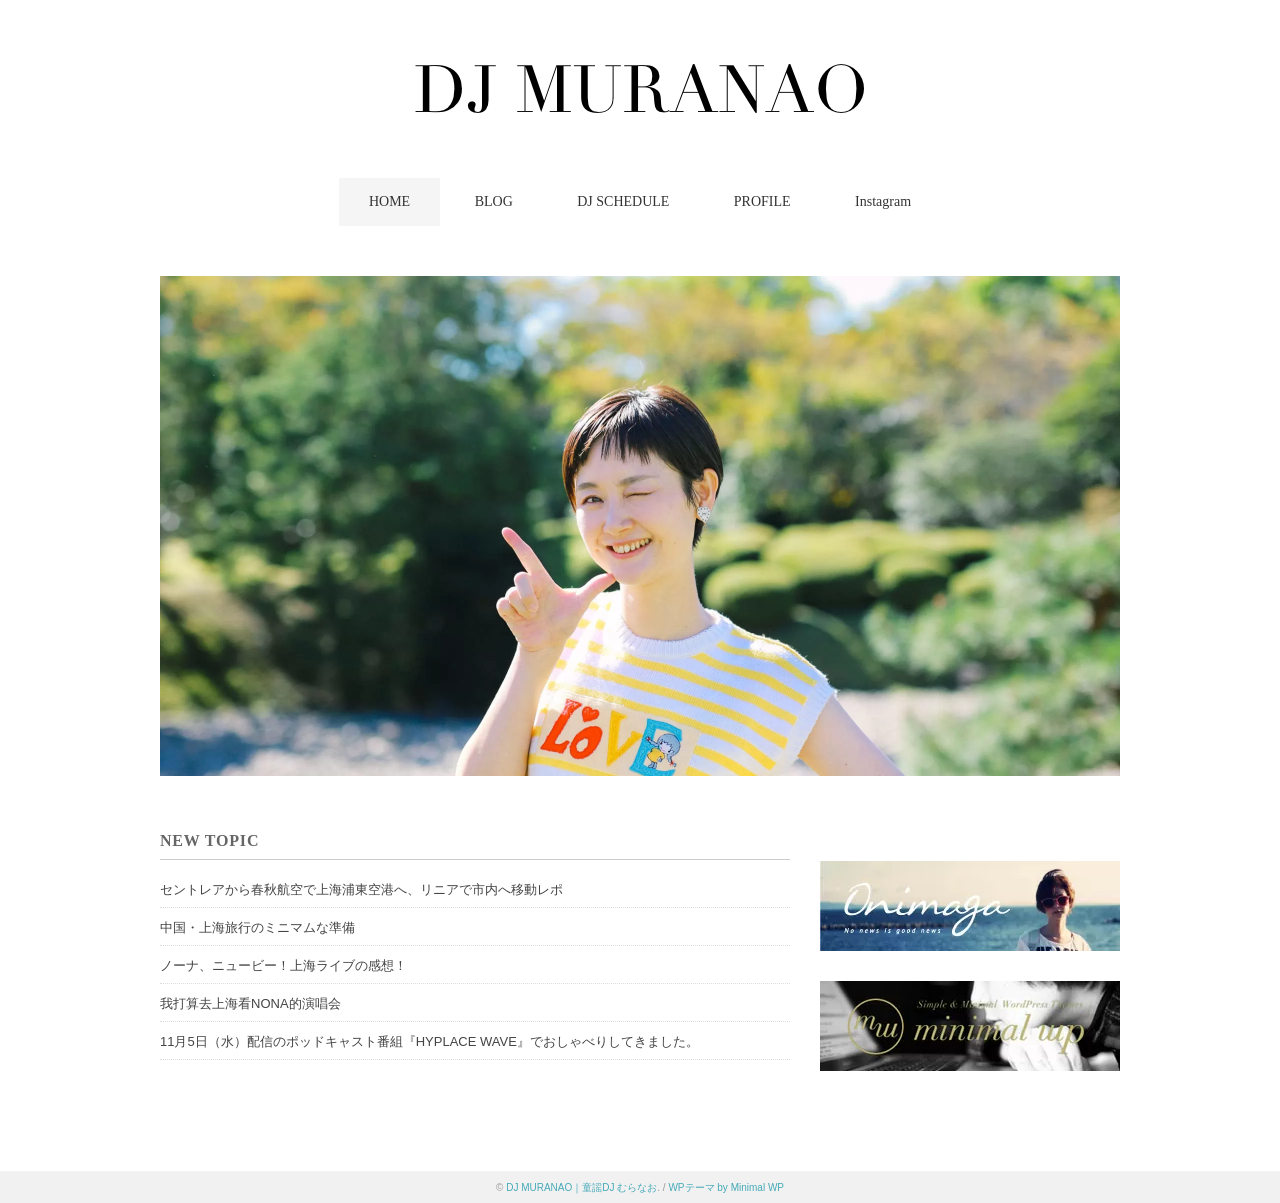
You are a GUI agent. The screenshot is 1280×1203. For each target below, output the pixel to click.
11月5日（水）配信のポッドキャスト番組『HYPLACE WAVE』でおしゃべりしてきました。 (429, 1041)
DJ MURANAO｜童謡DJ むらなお (581, 1187)
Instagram (883, 201)
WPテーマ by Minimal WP (726, 1187)
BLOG (494, 201)
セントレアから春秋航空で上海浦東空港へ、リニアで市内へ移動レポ (361, 889)
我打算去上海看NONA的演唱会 (250, 1003)
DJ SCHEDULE (623, 201)
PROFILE (762, 201)
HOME (389, 201)
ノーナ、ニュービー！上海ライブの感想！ (283, 965)
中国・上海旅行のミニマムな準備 (257, 927)
